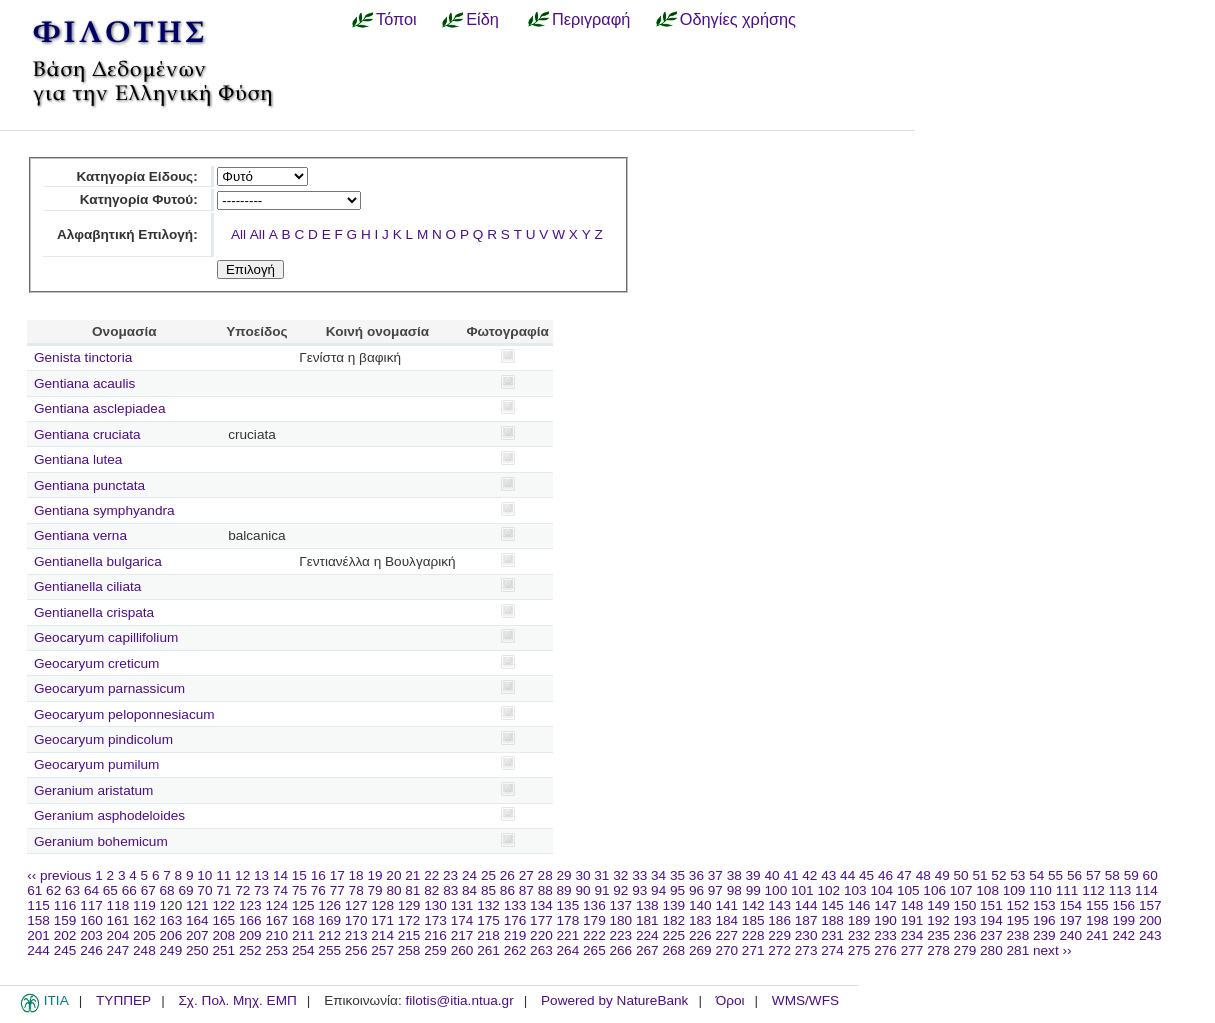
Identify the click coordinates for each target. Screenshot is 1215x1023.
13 (261, 875)
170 (356, 920)
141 (726, 905)
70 (204, 890)
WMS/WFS (805, 1000)
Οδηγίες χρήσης (738, 19)
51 (979, 875)
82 (431, 890)
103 (855, 890)
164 (197, 920)
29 (564, 875)
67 (148, 890)
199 (1123, 920)
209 (250, 935)
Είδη (482, 19)
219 (515, 935)
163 (171, 920)
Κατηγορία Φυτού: (139, 199)
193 (965, 920)
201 (38, 935)
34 (658, 875)
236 (965, 935)
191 (912, 920)
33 (639, 875)
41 (790, 875)
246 (91, 950)
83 (450, 890)
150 (965, 905)
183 (700, 920)
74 (280, 890)
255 (329, 950)
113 (1120, 890)
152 (1018, 905)
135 (568, 905)
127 (356, 905)
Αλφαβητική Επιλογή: (127, 234)
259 (435, 950)
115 (38, 905)
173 (435, 920)
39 (753, 875)
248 (144, 950)
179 (594, 920)
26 (507, 875)
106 (934, 890)
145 (832, 905)
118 (118, 905)
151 (991, 905)
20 (393, 875)
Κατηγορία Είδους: (136, 176)
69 (185, 890)
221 (568, 935)
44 (847, 875)
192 (938, 920)
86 (507, 890)
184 (726, 920)
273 (806, 950)
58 (1112, 875)
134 (541, 905)
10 (204, 875)
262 (515, 950)
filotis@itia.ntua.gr (459, 1000)
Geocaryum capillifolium (106, 637)
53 (1017, 875)
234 (912, 935)
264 (568, 950)
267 (647, 950)
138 (647, 905)
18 (356, 875)
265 (594, 950)
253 (276, 950)
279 (965, 950)
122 (223, 905)
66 (129, 890)
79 (375, 890)
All (238, 234)
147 (885, 905)
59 (1131, 875)
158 (38, 920)
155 (1097, 905)
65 (110, 890)
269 (700, 950)
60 (1150, 875)
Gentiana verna (80, 535)
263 (541, 950)
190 (885, 920)
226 (700, 935)
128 (382, 905)
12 (242, 875)
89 (564, 890)
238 (1018, 935)
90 (582, 890)
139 (673, 905)
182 (673, 920)
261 (488, 950)
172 (409, 920)
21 (412, 875)
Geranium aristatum (93, 790)
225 (673, 935)
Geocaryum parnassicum (109, 688)
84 (469, 890)
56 (1074, 875)
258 (409, 950)
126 (329, 905)
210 (276, 935)
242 (1123, 935)
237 (991, 935)
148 (912, 905)
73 (261, 890)
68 (167, 890)
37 (715, 875)
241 (1097, 935)
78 (356, 890)
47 (904, 875)
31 (601, 875)
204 (118, 935)
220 (541, 935)
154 (1070, 905)
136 (594, 905)
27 (526, 875)
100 (776, 890)
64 (91, 890)
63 (72, 890)
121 (197, 905)
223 (621, 935)
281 (1018, 950)
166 (250, 920)
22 (431, 875)
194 (991, 920)
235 (938, 935)
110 (1040, 890)
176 (515, 920)
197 (1070, 920)
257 (382, 950)
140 (700, 905)
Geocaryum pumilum (96, 764)
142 (753, 905)
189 (859, 920)
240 (1070, 935)
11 (223, 875)
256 (356, 950)
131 (462, 905)
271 (753, 950)
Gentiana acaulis (84, 383)
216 (435, 935)
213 (356, 935)
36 (696, 875)
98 (734, 890)
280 (991, 950)
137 (621, 905)
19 (374, 875)
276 (885, 950)
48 (923, 875)
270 (726, 950)
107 (961, 890)
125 (303, 905)
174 (462, 920)
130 (435, 905)
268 (673, 950)
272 (779, 950)
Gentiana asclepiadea (100, 408)
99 (753, 890)
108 (987, 890)
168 (303, 920)
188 (832, 920)
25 (488, 875)
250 (197, 950)
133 (515, 905)
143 (779, 905)
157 (1150, 905)
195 (1018, 920)
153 (1044, 905)
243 (1150, 935)
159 (65, 920)
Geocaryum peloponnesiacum (124, 714)
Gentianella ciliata (87, 586)
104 (881, 890)
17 (337, 875)
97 (715, 890)
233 (885, 935)
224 (647, 935)
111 (1067, 890)
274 (832, 950)
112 (1093, 890)
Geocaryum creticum (96, 663)
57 (1093, 875)
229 (779, 935)
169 (329, 920)
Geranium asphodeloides (109, 815)
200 (1150, 920)
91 (601, 890)
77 (337, 890)
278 (938, 950)
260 (462, 950)
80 (393, 890)
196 (1044, 920)
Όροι (730, 1000)
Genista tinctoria (83, 357)
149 (938, 905)
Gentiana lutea (78, 459)
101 (802, 890)
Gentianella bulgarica (98, 561)
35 (677, 875)
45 (866, 875)
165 (223, 920)
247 (118, 950)
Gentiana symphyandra (104, 510)
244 (38, 950)
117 (91, 905)
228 (753, 935)
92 (620, 890)
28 (545, 875)
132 (488, 905)
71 (223, 890)
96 (696, 890)
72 (242, 890)
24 (469, 875)
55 (1055, 875)
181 (647, 920)
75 (299, 890)
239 (1044, 935)
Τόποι (396, 19)
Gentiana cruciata (87, 434)
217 (462, 935)
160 (91, 920)
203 (91, 935)
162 (144, 920)
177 (541, 920)
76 (318, 890)
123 (250, 905)
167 (276, 920)
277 (912, 950)
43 (828, 875)
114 (1146, 890)
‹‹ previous (59, 875)
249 (171, 950)
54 (1036, 875)
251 (223, 950)
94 (658, 890)
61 (34, 890)
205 (144, 935)
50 (961, 875)
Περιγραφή (591, 19)
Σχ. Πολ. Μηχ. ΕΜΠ (237, 1000)
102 (828, 890)
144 (806, 905)
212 (329, 935)
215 (409, 935)
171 (382, 920)
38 (734, 875)
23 (450, 875)
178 (568, 920)
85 (488, 890)
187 (806, 920)
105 (908, 890)
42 (809, 875)
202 (65, 935)
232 (859, 935)
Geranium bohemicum (101, 841)
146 (859, 905)
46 (885, 875)
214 (382, 935)
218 (488, 935)
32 (620, 875)
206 (171, 935)
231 (832, 935)
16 (318, 875)
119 (144, 905)
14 (280, 875)
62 (53, 890)
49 (942, 875)
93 (639, 890)
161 (118, 920)
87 (526, 890)
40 (771, 875)
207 (197, 935)
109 (1014, 890)
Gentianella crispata (94, 612)
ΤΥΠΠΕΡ (123, 1000)
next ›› (1052, 950)
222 (594, 935)
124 (276, 905)
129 (409, 905)
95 (677, 890)
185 (753, 920)
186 (779, 920)
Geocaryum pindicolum (103, 739)
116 (65, 905)
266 (621, 950)
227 (726, 935)
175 (488, 920)
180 (621, 920)
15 (299, 875)
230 (806, 935)
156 (1123, 905)
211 (303, 935)
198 (1097, 920)
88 (545, 890)
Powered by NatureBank (614, 1000)
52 (998, 875)
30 (582, 875)
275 (859, 950)
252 (250, 950)
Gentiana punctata (89, 485)
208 (223, 935)
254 (303, 950)
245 (65, 950)
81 (412, 890)
